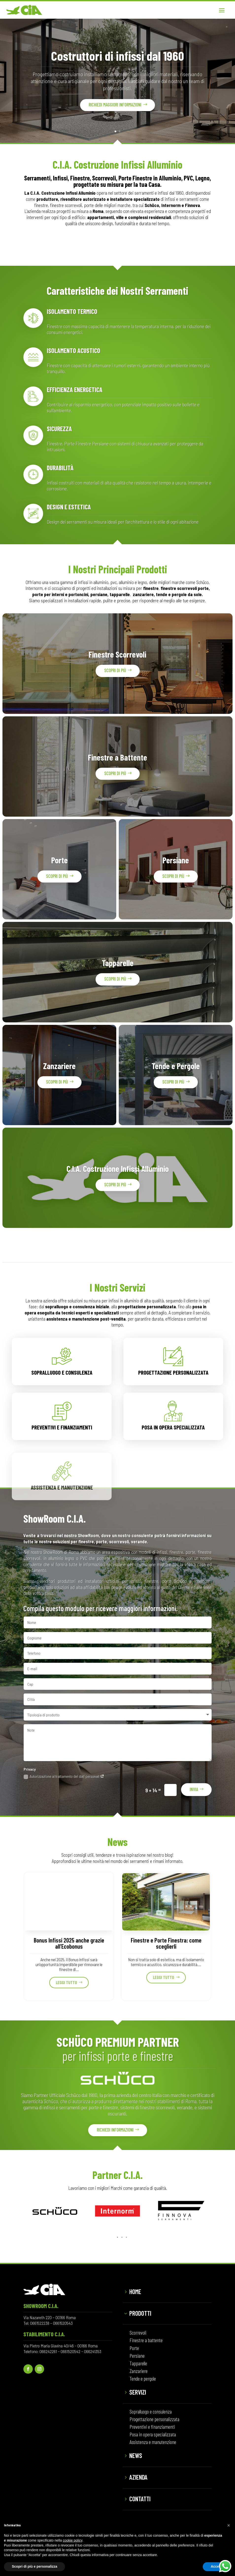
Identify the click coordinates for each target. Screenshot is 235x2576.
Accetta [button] (217, 2566)
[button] (117, 2239)
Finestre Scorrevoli (72, 657)
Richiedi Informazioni (115, 2132)
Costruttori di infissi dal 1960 (117, 58)
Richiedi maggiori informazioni (115, 107)
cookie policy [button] (72, 2540)
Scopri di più (70, 673)
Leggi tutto (115, 242)
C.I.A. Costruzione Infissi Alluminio (72, 1171)
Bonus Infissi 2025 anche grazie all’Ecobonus (69, 1945)
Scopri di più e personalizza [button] (34, 2566)
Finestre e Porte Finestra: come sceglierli (166, 1945)
